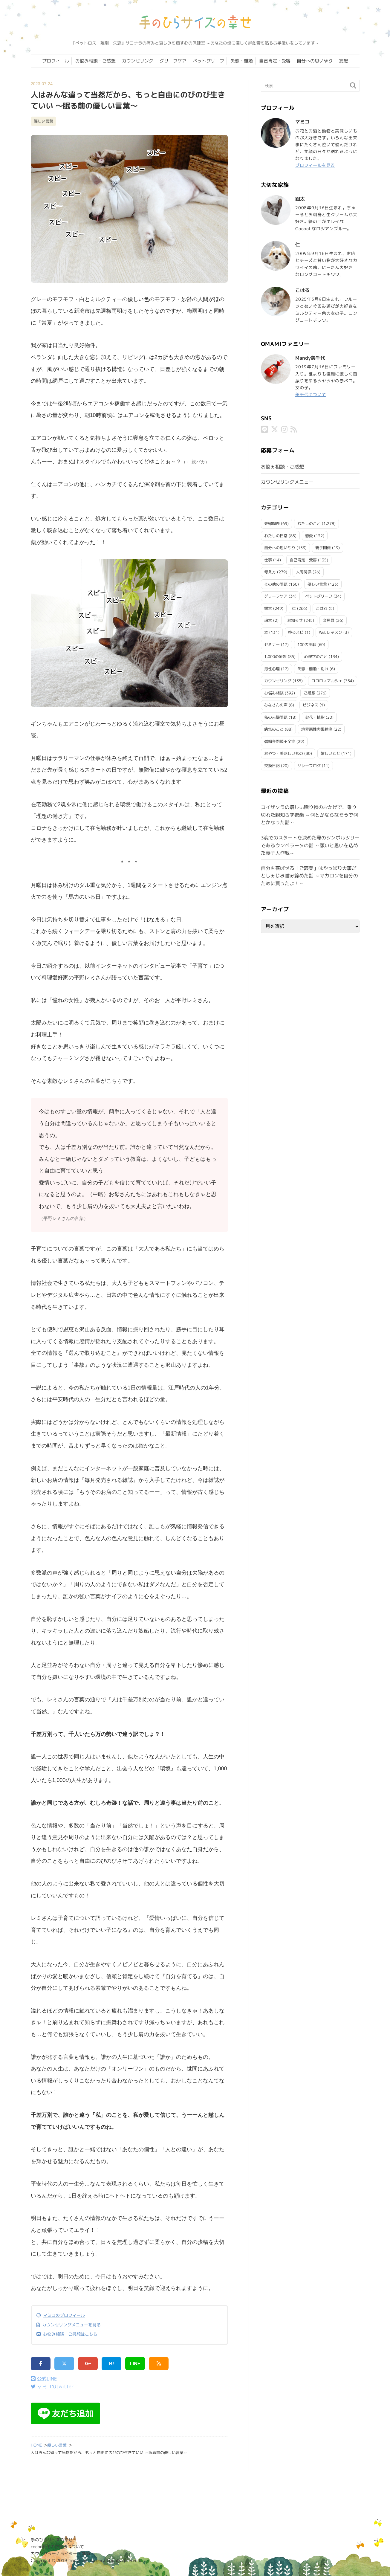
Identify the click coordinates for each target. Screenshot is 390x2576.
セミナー (272, 644)
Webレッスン (330, 632)
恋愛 (309, 535)
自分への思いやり (315, 61)
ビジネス (310, 705)
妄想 (343, 61)
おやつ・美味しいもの (283, 753)
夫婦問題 (272, 523)
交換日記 (272, 765)
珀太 (268, 620)
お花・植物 (315, 717)
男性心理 (272, 668)
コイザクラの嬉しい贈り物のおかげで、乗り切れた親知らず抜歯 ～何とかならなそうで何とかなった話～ (309, 815)
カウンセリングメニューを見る (71, 2325)
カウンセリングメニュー (287, 482)
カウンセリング (137, 61)
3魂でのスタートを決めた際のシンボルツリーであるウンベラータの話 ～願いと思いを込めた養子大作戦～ (310, 845)
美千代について (310, 394)
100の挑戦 (306, 644)
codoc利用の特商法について (57, 2547)
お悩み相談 (274, 693)
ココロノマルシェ (326, 680)
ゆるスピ (296, 632)
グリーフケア (173, 61)
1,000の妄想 (275, 656)
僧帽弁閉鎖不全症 (279, 741)
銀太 (268, 608)
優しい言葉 (43, 121)
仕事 (268, 560)
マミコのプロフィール (64, 2315)
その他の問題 (275, 584)
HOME (36, 2445)
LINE (135, 2363)
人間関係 (303, 572)
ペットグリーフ (208, 61)
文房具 (328, 620)
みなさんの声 (275, 705)
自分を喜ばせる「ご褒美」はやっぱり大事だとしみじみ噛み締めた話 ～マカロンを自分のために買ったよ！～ (309, 876)
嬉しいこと (330, 753)
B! (111, 2363)
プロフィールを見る (315, 165)
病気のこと (274, 729)
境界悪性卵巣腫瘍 (316, 729)
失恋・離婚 (241, 61)
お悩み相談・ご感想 (95, 61)
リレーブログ (309, 765)
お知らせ (295, 620)
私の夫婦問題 (275, 717)
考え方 (270, 572)
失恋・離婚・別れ (312, 668)
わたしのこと (309, 523)
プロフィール (55, 61)
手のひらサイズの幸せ (52, 2540)
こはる (322, 608)
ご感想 (309, 693)
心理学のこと (316, 656)
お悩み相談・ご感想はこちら (70, 2334)
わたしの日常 (275, 535)
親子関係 (323, 547)
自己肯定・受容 (274, 61)
